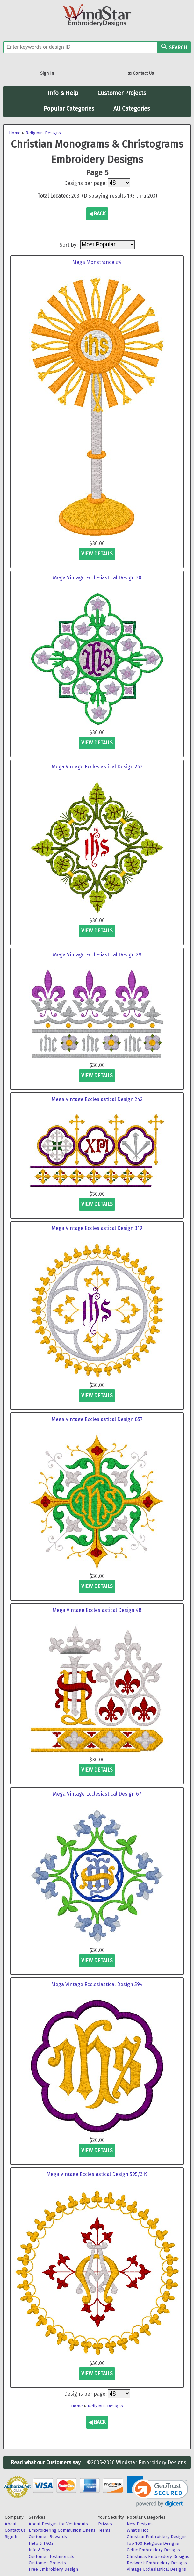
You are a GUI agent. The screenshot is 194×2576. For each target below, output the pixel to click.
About (11, 2524)
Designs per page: (85, 183)
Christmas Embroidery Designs (158, 2556)
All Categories (131, 108)
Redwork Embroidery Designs (157, 2562)
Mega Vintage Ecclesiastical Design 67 (97, 1794)
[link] (158, 2491)
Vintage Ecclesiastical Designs (156, 2569)
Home (15, 132)
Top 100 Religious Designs (153, 2543)
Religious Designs (43, 132)
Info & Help (63, 93)
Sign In (47, 73)
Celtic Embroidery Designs (153, 2549)
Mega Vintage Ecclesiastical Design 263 (97, 767)
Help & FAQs (41, 2543)
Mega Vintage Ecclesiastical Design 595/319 (97, 2174)
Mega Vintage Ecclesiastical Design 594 (97, 1984)
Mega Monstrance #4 (97, 262)
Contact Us (141, 73)
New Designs (140, 2524)
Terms (104, 2530)
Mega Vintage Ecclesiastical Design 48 (97, 1610)
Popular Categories (69, 108)
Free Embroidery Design (53, 2569)
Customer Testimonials (51, 2556)
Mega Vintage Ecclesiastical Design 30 (97, 578)
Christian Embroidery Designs (157, 2536)
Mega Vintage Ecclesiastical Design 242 (97, 1099)
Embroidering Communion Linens (62, 2530)
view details (97, 554)
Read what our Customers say (46, 2462)
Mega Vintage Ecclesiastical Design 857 (97, 1419)
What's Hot (137, 2530)
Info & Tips (39, 2549)
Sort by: (69, 245)
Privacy (105, 2524)
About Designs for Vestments (58, 2524)
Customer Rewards (48, 2536)
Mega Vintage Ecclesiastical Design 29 (97, 955)
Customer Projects (121, 93)
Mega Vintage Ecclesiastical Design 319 (97, 1228)
